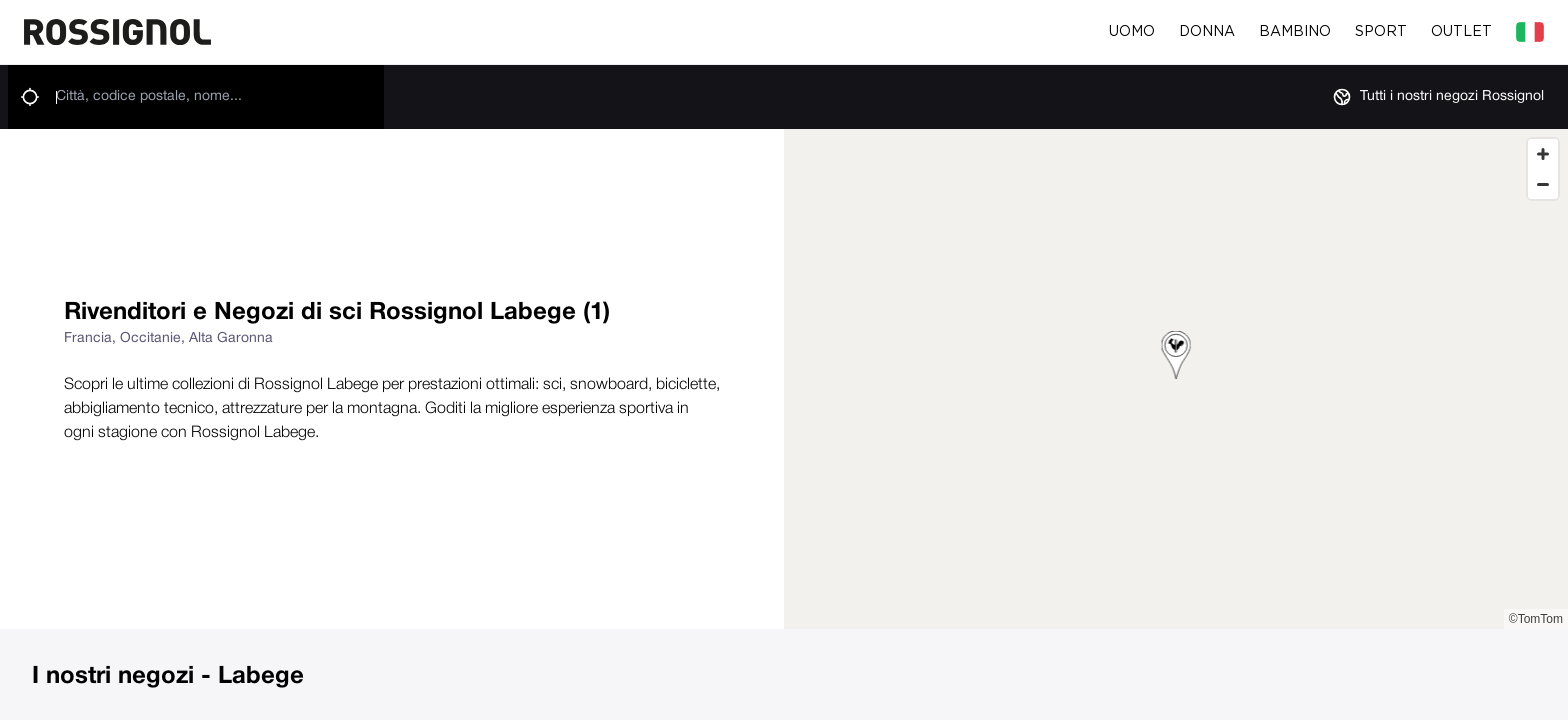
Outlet (1461, 32)
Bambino (1295, 32)
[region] (1176, 379)
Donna (1207, 32)
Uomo (1132, 32)
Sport (1381, 32)
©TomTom (1536, 619)
